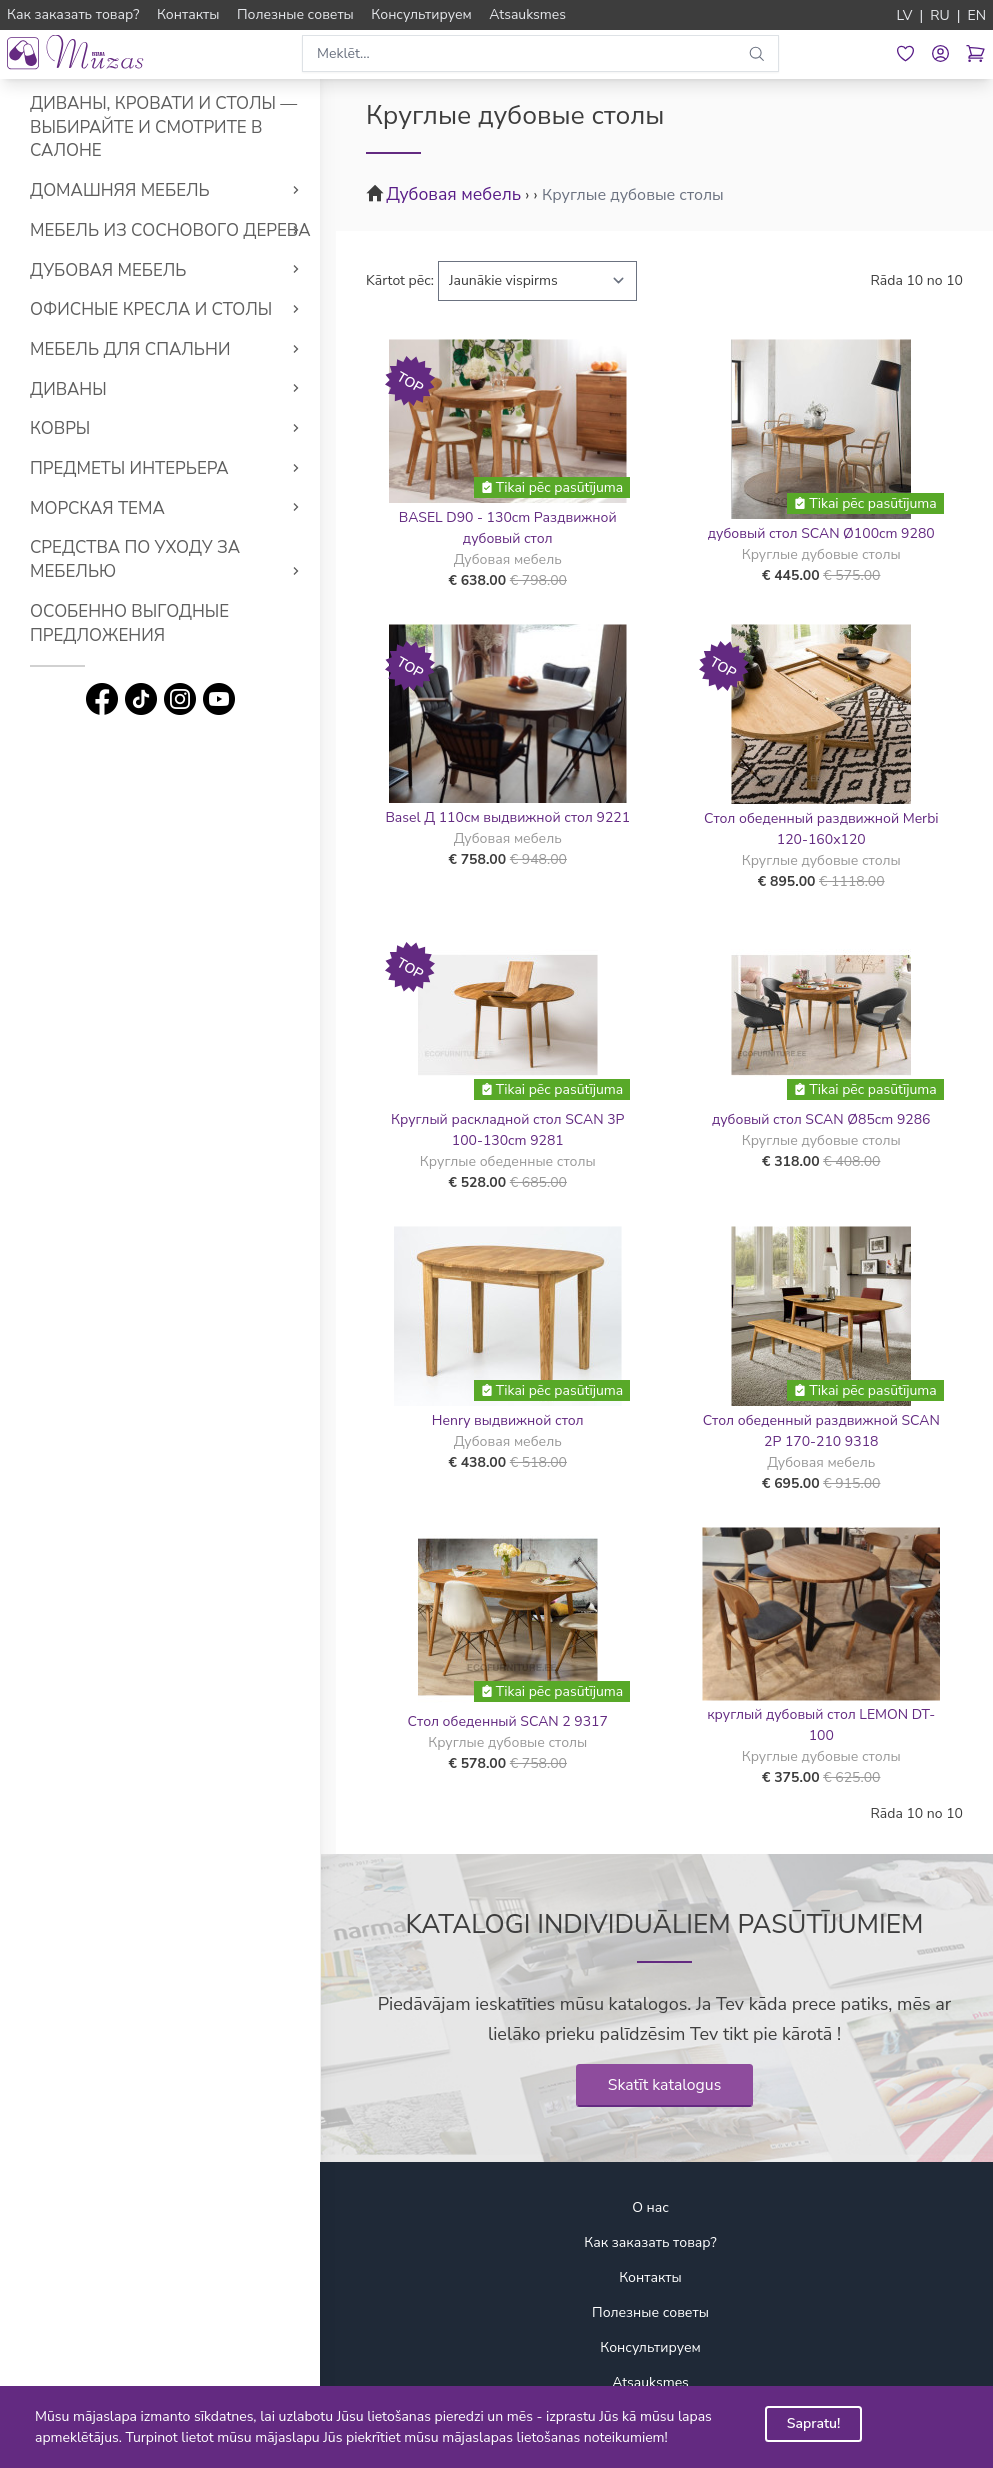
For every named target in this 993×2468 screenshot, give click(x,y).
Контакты (650, 2277)
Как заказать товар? (650, 2242)
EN (976, 15)
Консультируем (650, 2347)
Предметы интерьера (129, 468)
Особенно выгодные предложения (129, 623)
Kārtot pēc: (400, 280)
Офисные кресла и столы (151, 309)
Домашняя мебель (120, 190)
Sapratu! (814, 2423)
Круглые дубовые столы (633, 195)
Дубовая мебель (108, 270)
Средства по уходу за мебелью (135, 559)
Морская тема (97, 508)
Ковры (60, 428)
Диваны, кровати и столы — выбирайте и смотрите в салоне (163, 127)
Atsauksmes (650, 2382)
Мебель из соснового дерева (170, 230)
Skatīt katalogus (665, 2085)
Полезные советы (650, 2312)
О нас (650, 2207)
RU (940, 15)
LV (905, 15)
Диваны (68, 389)
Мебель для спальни (130, 349)
